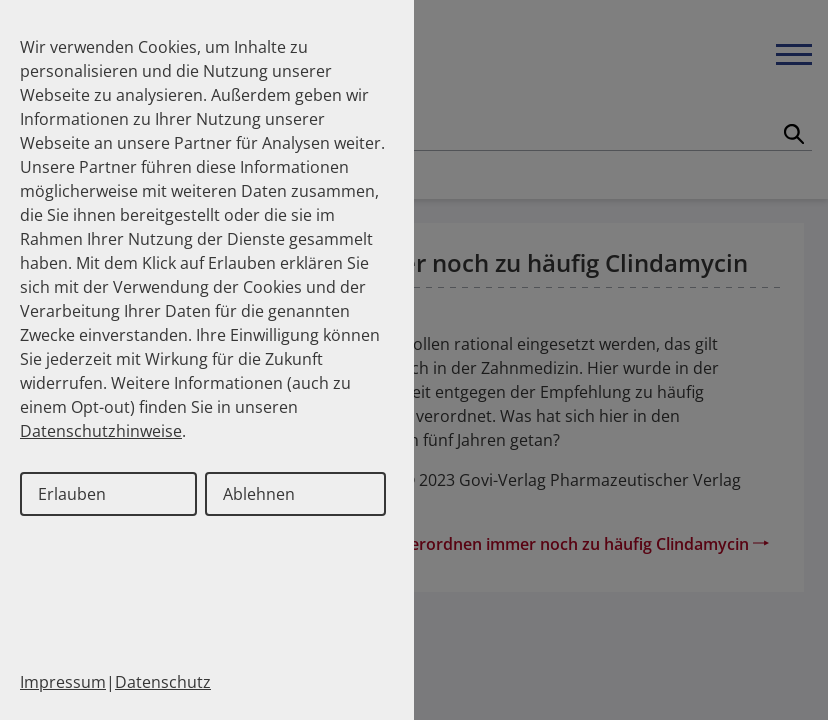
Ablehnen (259, 494)
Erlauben (72, 494)
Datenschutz (163, 682)
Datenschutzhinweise (101, 431)
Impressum (63, 682)
